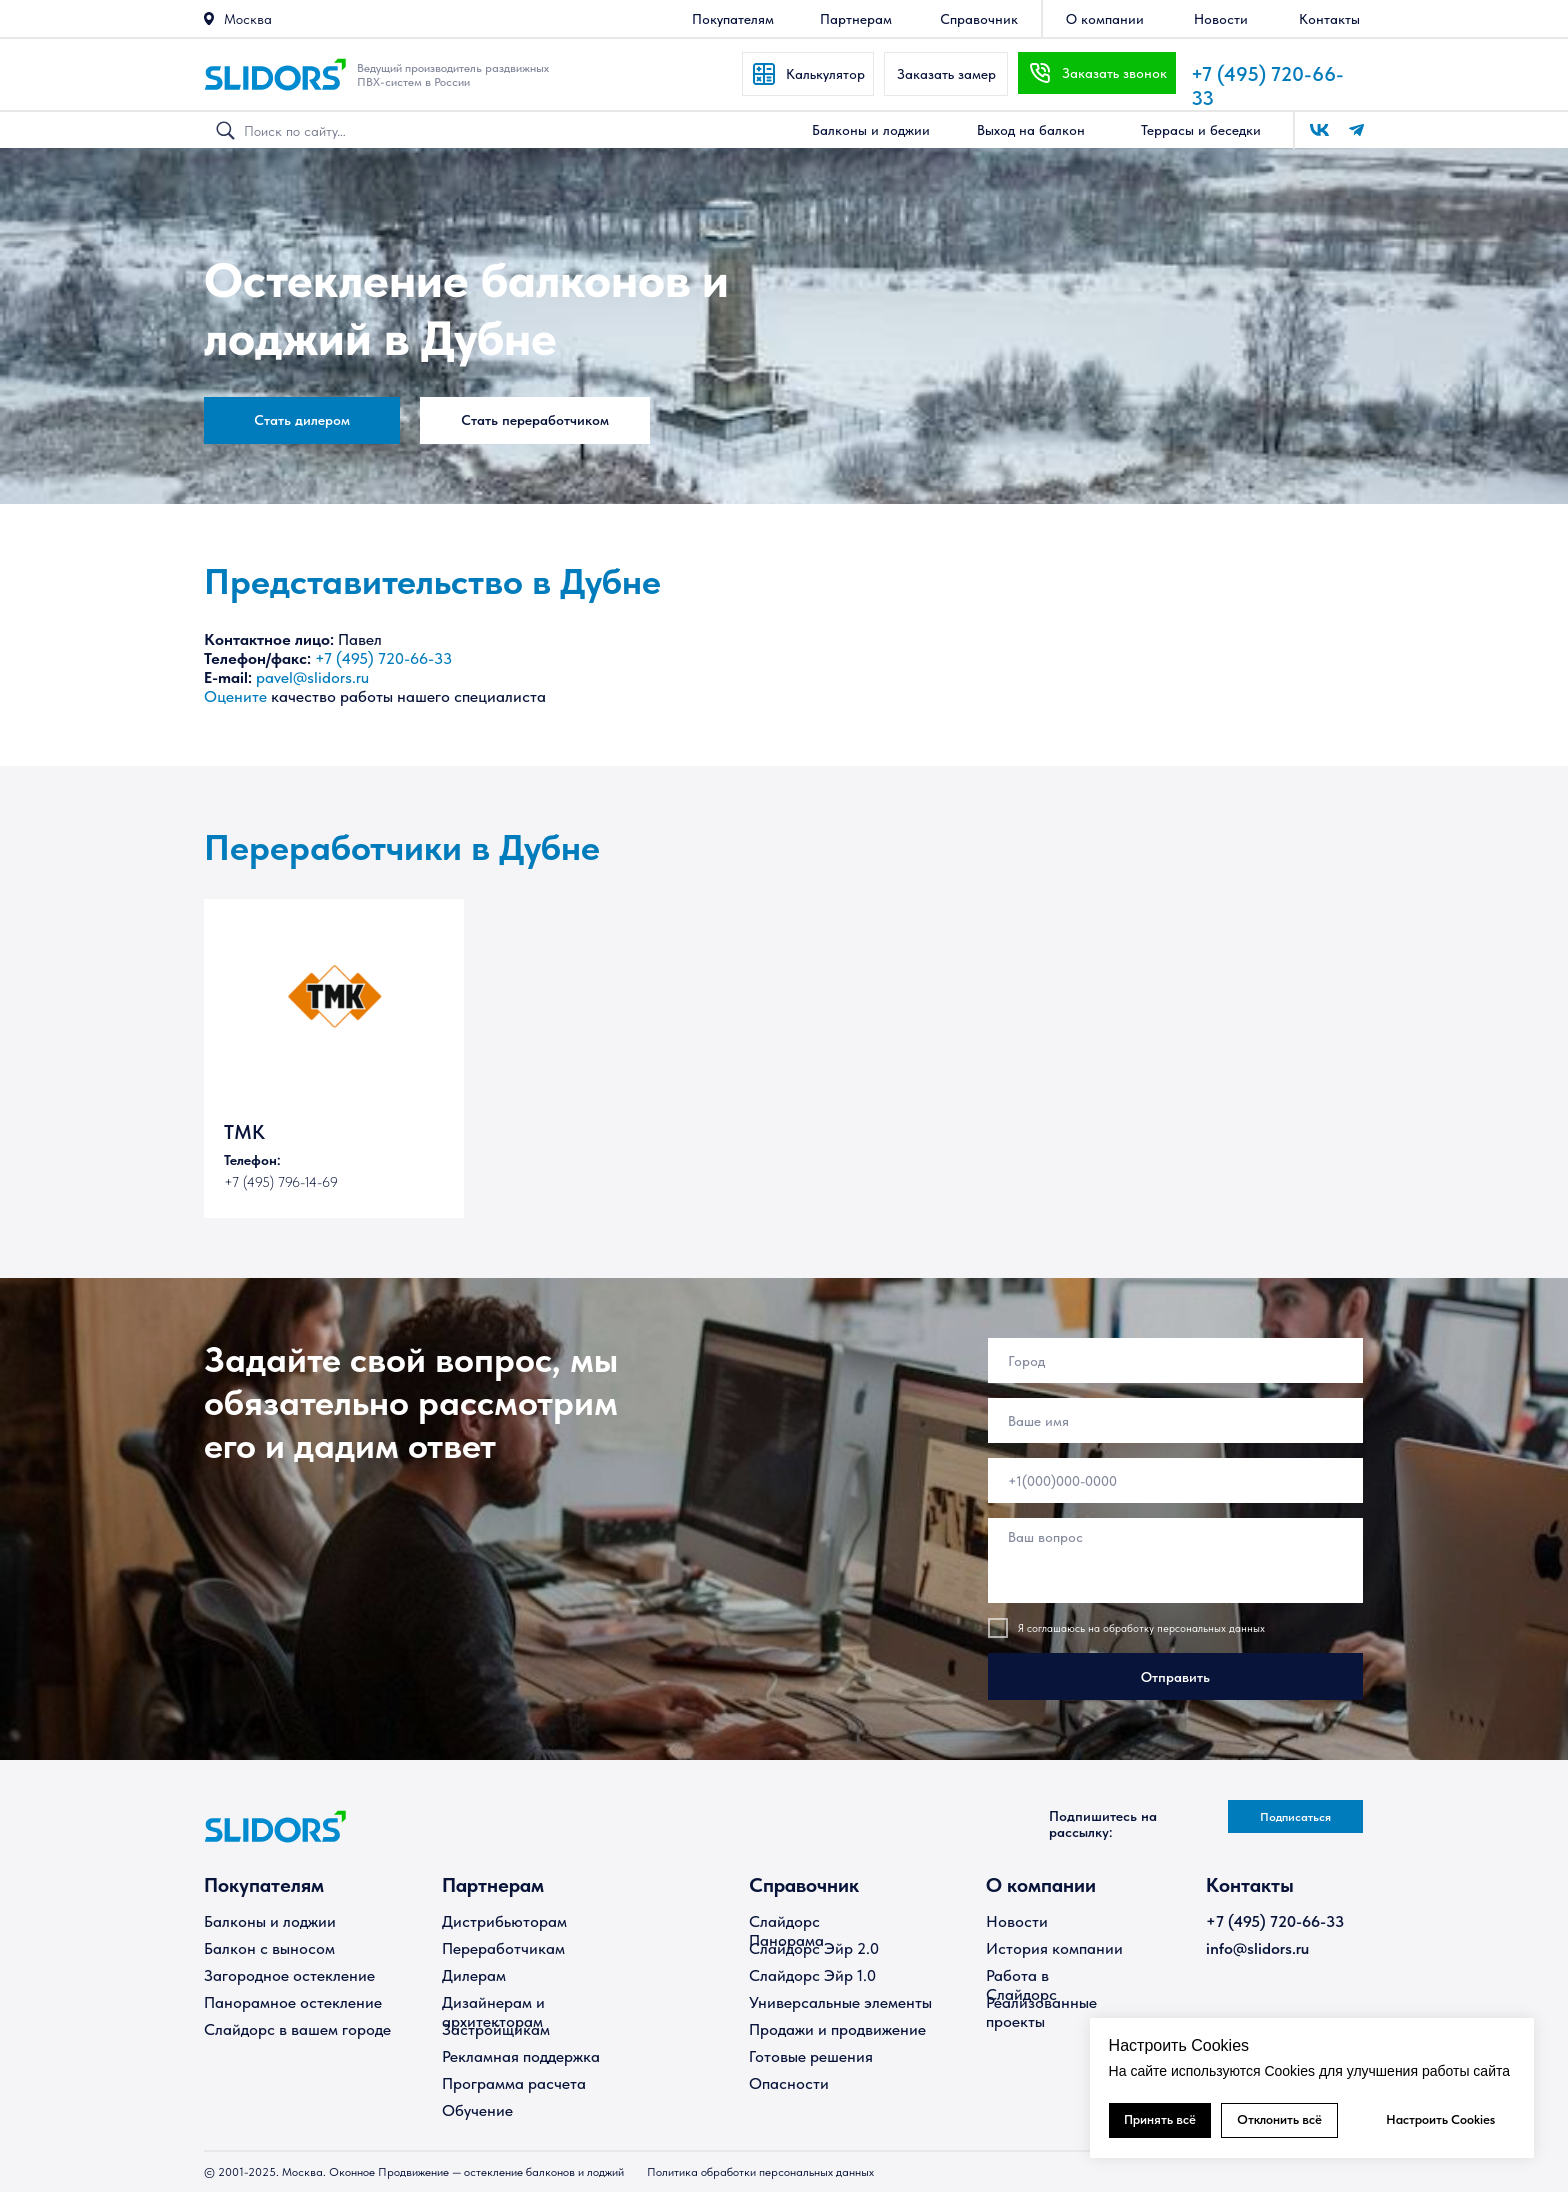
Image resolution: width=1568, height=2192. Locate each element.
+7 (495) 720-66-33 (383, 658)
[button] (209, 18)
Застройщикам (496, 2029)
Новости (1017, 1921)
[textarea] (1175, 1560)
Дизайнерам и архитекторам (493, 2012)
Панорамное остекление (293, 2002)
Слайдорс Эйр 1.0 (812, 1975)
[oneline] (1175, 1360)
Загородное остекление (289, 1975)
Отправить (1175, 1677)
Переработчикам (503, 1948)
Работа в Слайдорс (1021, 1985)
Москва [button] (248, 19)
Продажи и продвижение (837, 2029)
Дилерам (474, 1975)
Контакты (1250, 1885)
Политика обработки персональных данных (760, 2172)
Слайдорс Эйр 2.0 (814, 1948)
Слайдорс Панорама (786, 1931)
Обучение (477, 2110)
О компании (1041, 1885)
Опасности (789, 2083)
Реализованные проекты (1041, 2012)
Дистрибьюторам (504, 1921)
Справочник (804, 1885)
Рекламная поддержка (521, 2056)
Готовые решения (811, 2056)
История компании (1054, 1948)
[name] (1175, 1420)
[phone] (1175, 1480)
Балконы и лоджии (270, 1921)
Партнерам (493, 1885)
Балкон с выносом (269, 1948)
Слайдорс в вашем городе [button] (297, 2029)
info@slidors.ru (1257, 1948)
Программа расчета (514, 2083)
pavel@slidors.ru (312, 677)
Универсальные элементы (840, 2002)
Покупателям (264, 1885)
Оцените (235, 696)
